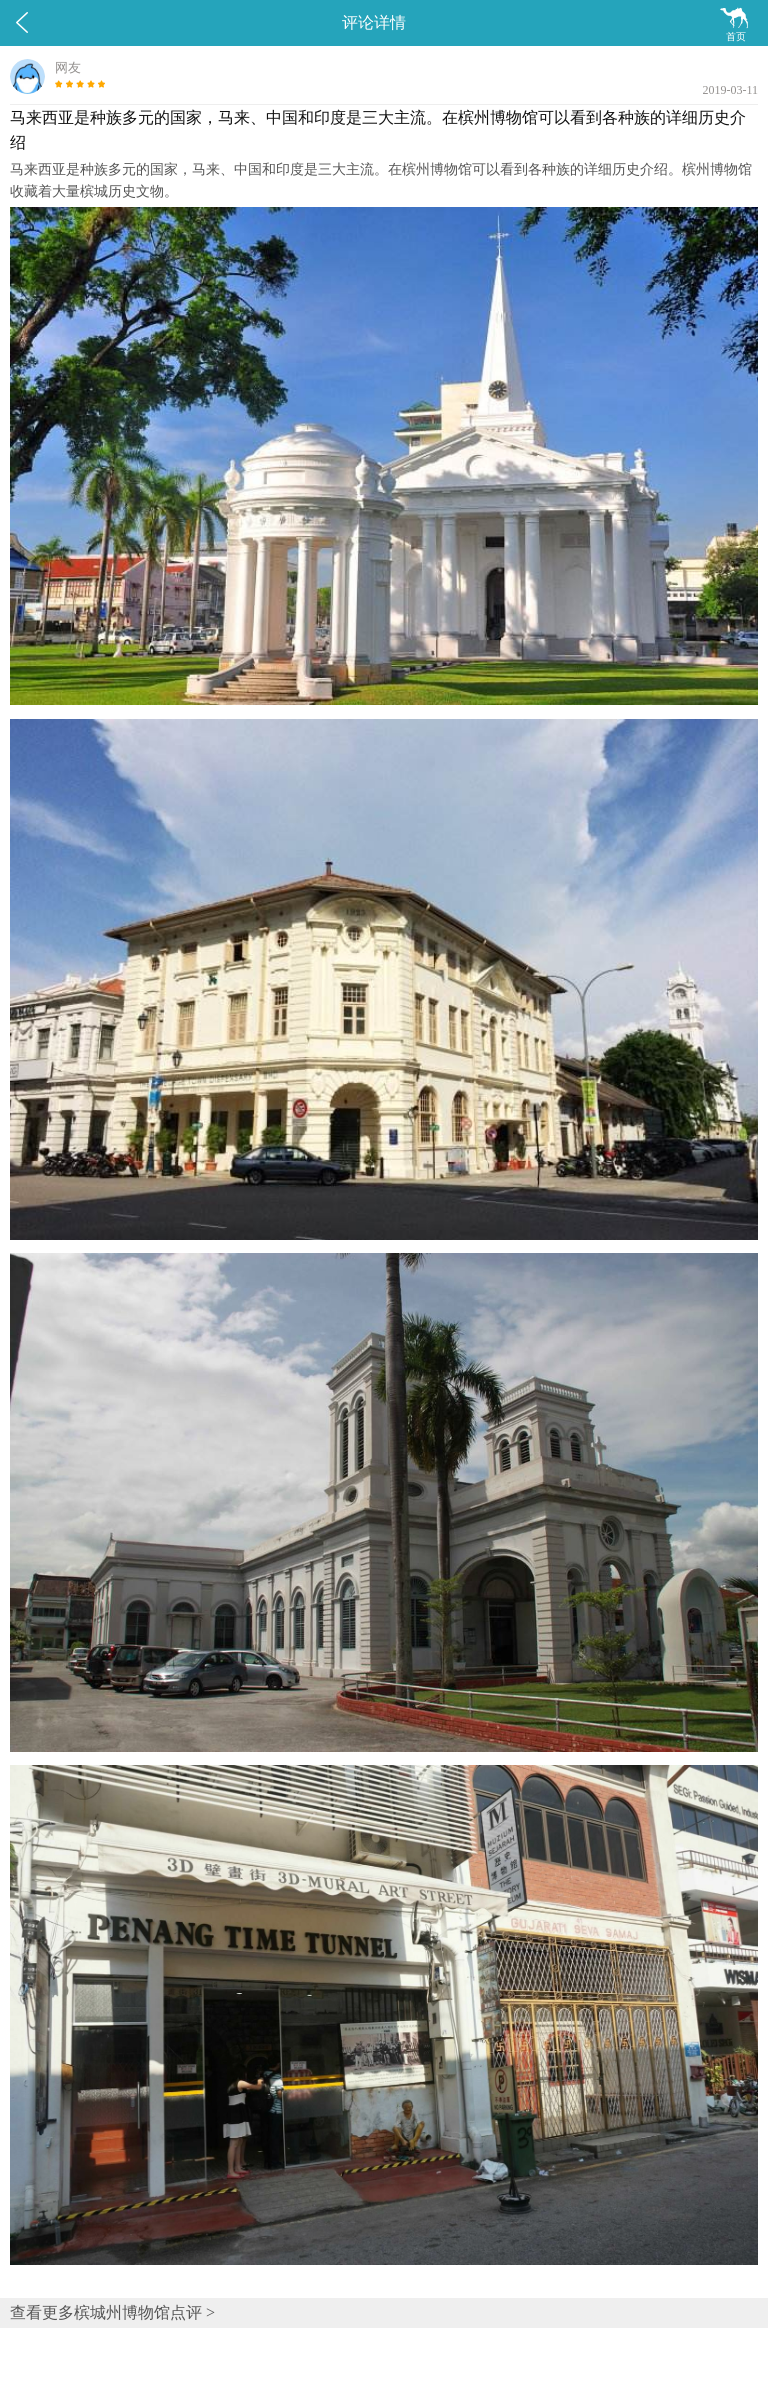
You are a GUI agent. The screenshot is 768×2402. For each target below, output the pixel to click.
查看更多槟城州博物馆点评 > (112, 2312)
